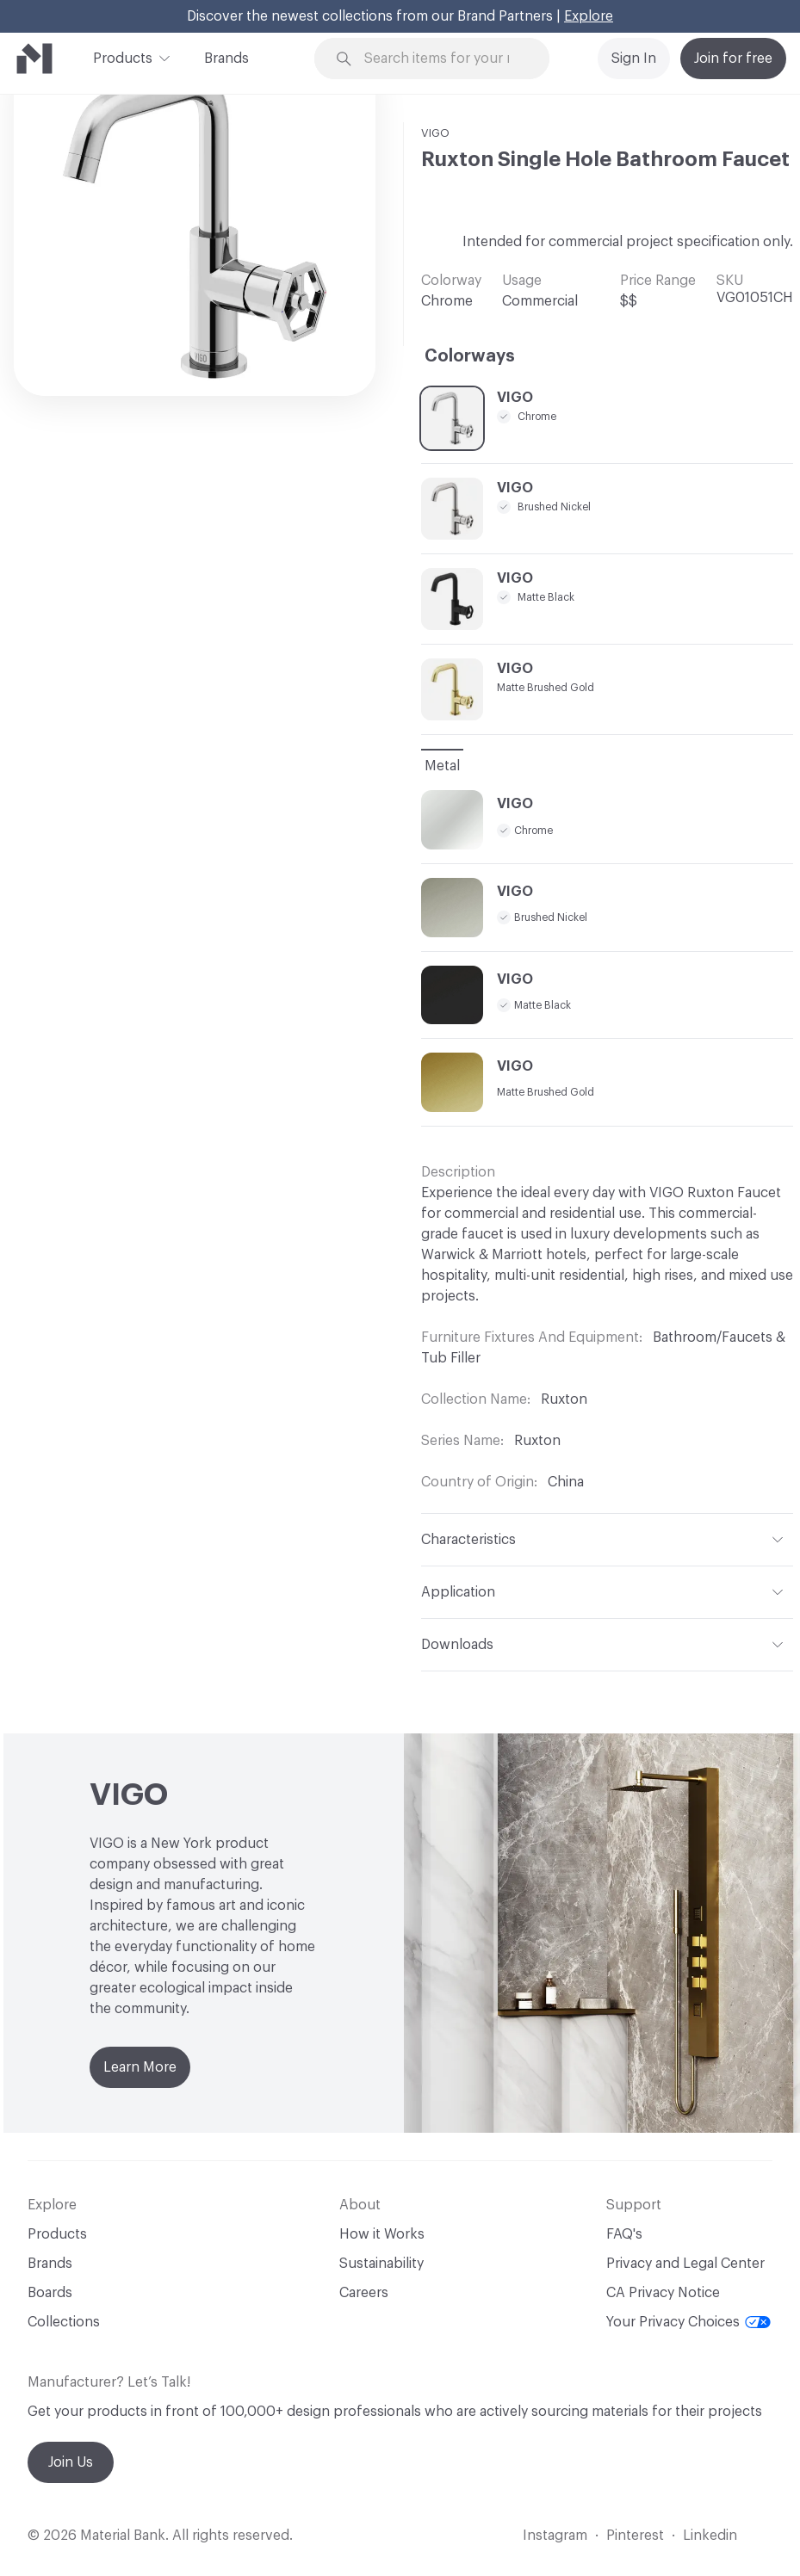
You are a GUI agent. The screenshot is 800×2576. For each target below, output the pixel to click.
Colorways (470, 356)
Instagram (555, 2535)
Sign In (633, 58)
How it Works (382, 2234)
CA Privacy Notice (663, 2293)
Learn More (140, 2067)
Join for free (733, 58)
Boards (50, 2293)
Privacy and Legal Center (685, 2263)
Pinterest (635, 2535)
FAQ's (624, 2234)
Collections (64, 2322)
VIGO (435, 133)
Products (122, 56)
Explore (588, 16)
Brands (226, 58)
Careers (363, 2293)
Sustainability (381, 2263)
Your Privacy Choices (688, 2322)
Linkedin (710, 2535)
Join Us (70, 2462)
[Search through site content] (442, 59)
